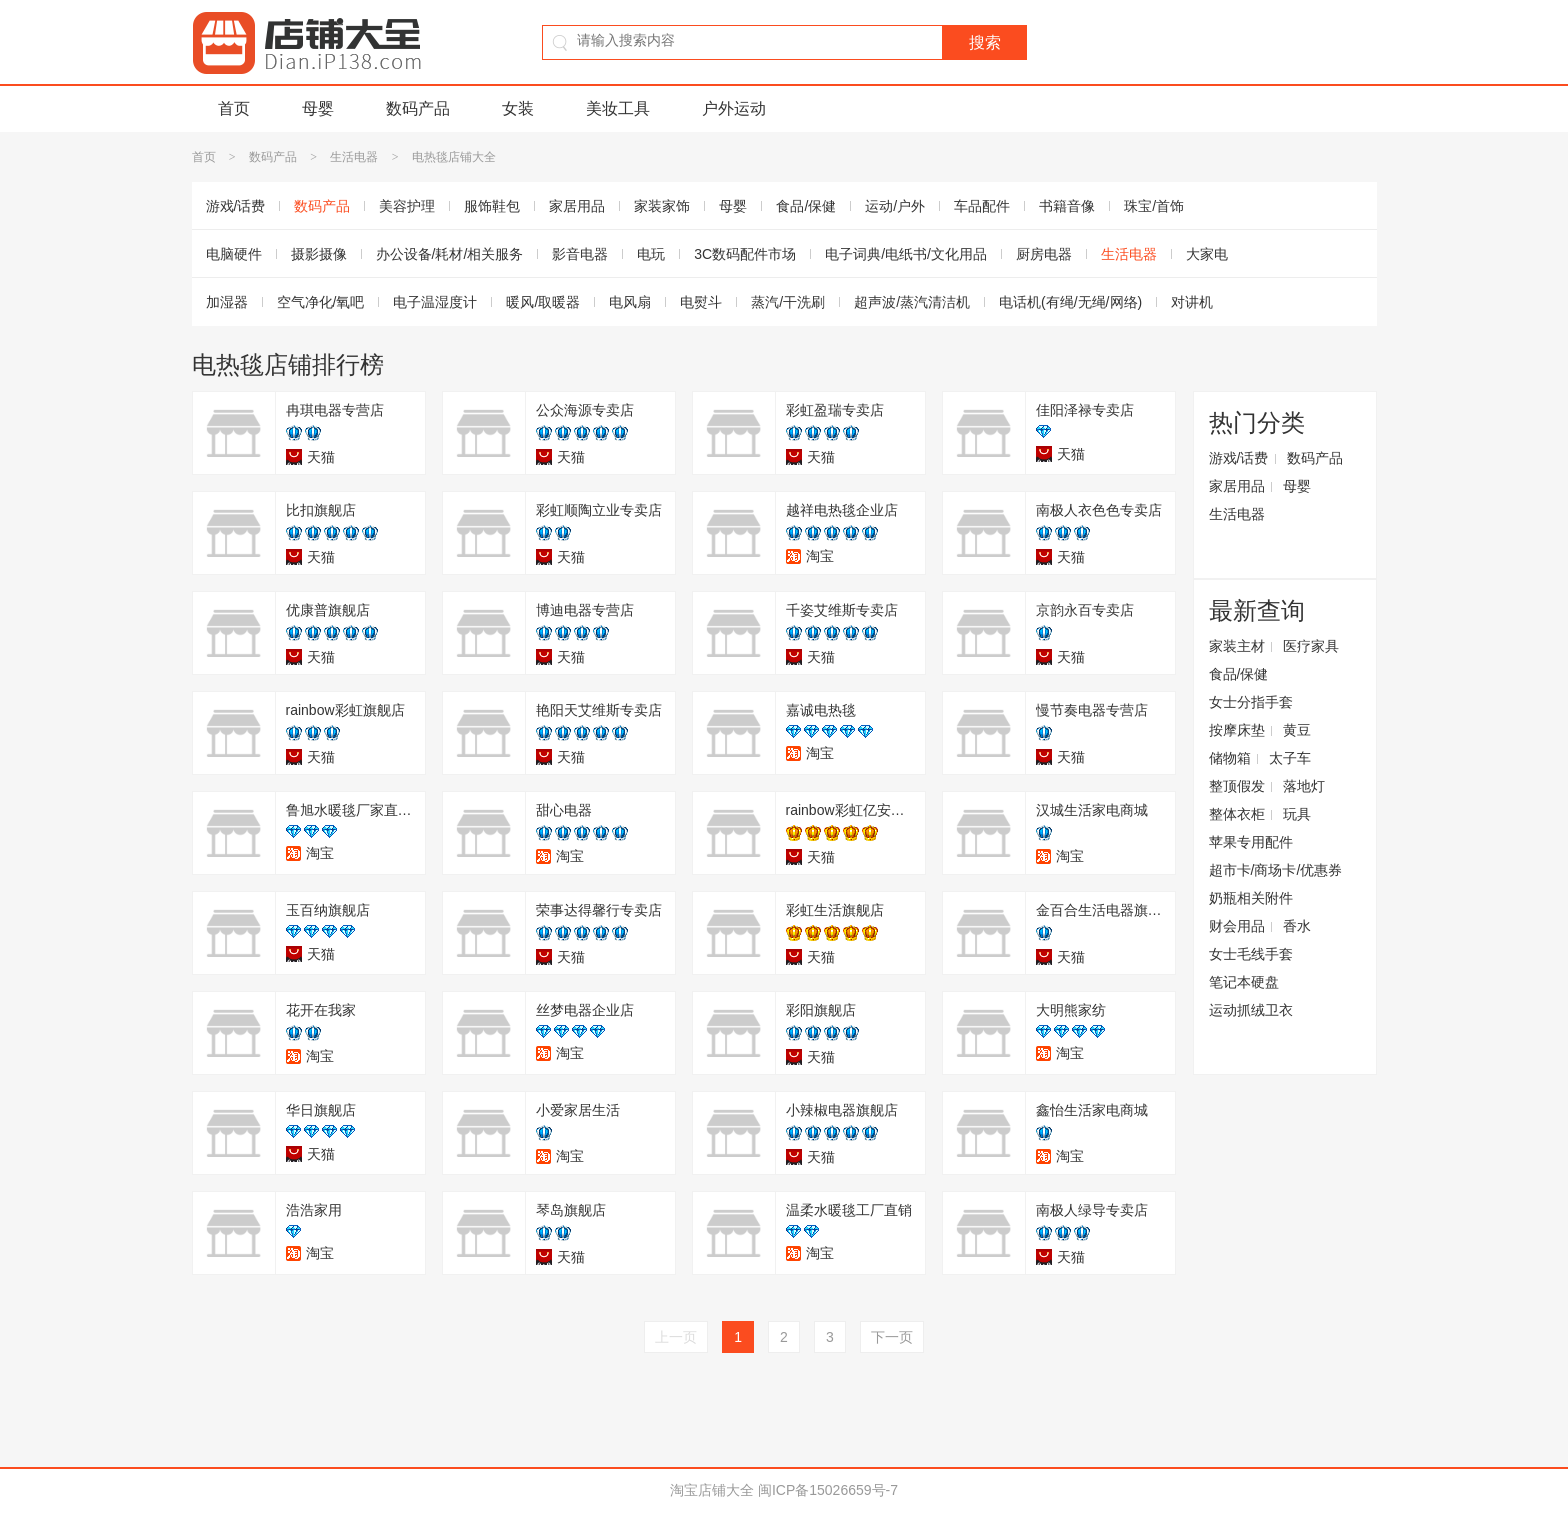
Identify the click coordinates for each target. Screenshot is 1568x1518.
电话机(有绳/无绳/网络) (1070, 302)
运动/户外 (895, 206)
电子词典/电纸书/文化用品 (906, 254)
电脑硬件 (234, 254)
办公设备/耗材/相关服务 (450, 254)
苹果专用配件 (1251, 842)
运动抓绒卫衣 (1251, 1010)
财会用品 (1237, 926)
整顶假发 (1237, 786)
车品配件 (982, 206)
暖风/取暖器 (543, 302)
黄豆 (1297, 730)
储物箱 (1230, 758)
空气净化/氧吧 (321, 302)
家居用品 (577, 206)
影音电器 (580, 254)
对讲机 (1192, 302)
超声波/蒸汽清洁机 (912, 302)
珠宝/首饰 (1154, 206)
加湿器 (227, 302)
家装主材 (1237, 646)
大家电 (1207, 254)
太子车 (1290, 758)
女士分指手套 (1251, 702)
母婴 (318, 108)
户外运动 (734, 108)
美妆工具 (618, 108)
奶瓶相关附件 (1251, 898)
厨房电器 (1044, 254)
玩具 (1297, 814)
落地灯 (1304, 786)
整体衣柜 (1237, 814)
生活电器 (354, 157)
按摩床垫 (1237, 730)
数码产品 (418, 108)
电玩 (651, 254)
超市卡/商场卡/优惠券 (1276, 870)
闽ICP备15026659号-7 (828, 1490)
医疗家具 (1311, 646)
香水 (1297, 926)
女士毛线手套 (1251, 954)
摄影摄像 (319, 254)
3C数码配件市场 (745, 254)
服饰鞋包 (492, 206)
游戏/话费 (236, 206)
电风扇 (630, 302)
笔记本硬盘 (1244, 982)
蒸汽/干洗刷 (788, 302)
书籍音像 (1067, 206)
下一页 (892, 1337)
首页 (234, 108)
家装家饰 (662, 206)
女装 (518, 108)
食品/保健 (806, 206)
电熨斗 (701, 302)
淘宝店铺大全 (712, 1490)
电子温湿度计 (435, 302)
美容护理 (407, 206)
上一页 (676, 1337)
